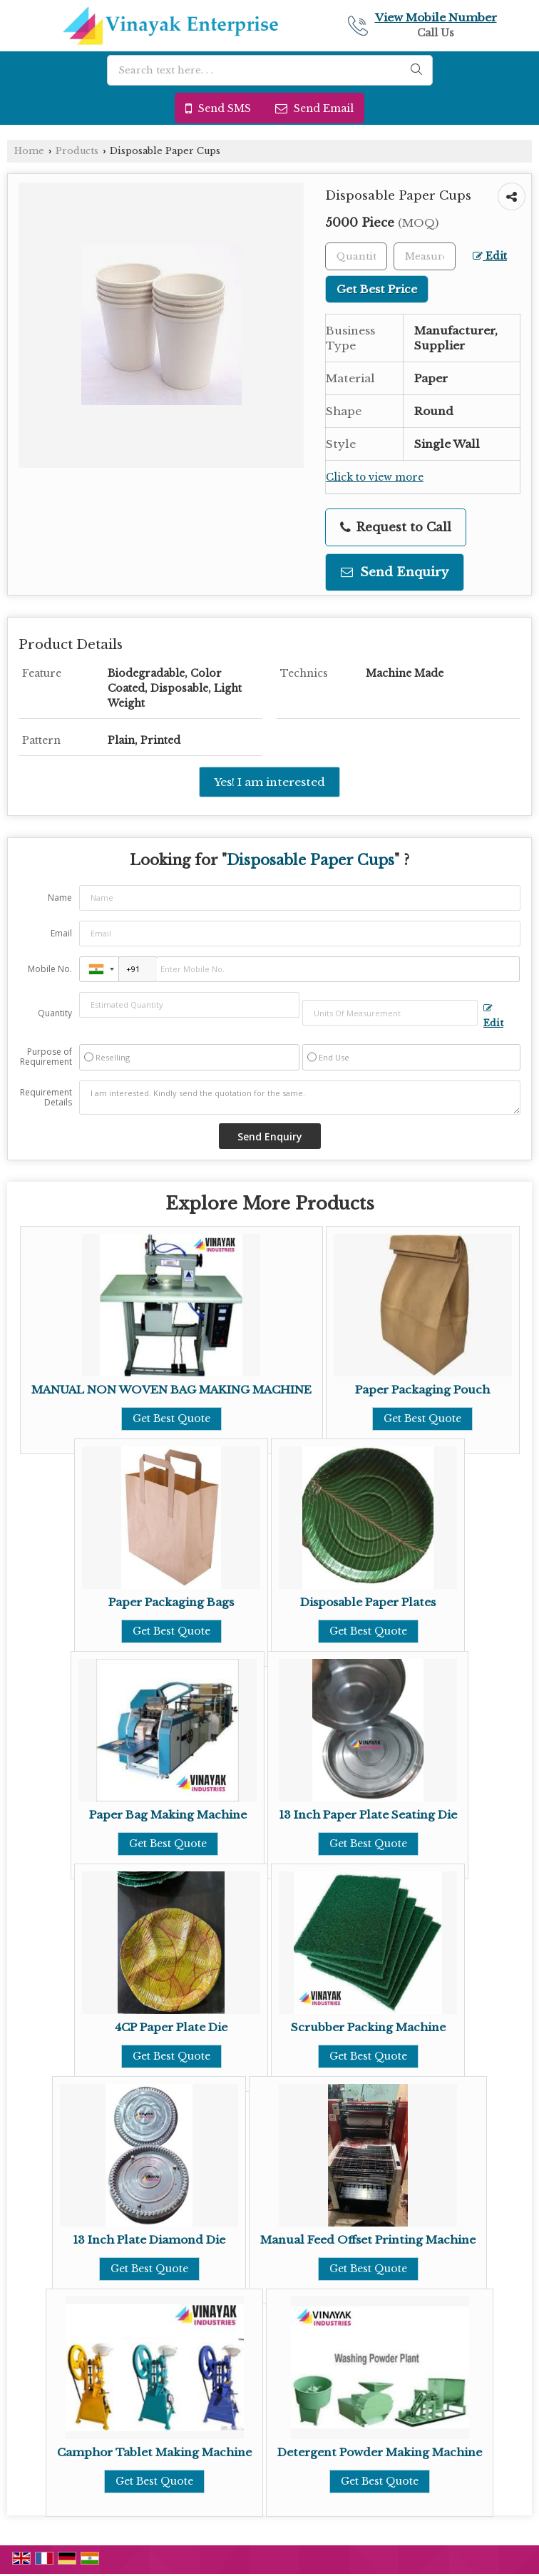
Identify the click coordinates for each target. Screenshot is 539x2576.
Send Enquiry (394, 572)
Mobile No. (50, 969)
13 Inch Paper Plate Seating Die (368, 1814)
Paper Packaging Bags (171, 1602)
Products (77, 150)
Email (61, 933)
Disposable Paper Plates (368, 1602)
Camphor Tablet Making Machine (154, 2452)
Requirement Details (46, 1098)
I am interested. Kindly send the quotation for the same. (299, 1097)
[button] (436, 17)
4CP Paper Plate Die (171, 2027)
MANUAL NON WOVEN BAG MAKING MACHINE (171, 1389)
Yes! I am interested (269, 782)
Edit (490, 256)
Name (60, 897)
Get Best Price (377, 289)
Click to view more (374, 477)
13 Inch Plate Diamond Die (149, 2240)
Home (29, 150)
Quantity (55, 1013)
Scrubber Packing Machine (368, 2027)
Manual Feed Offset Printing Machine (368, 2240)
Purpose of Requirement (46, 1057)
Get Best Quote (171, 1418)
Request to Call (395, 527)
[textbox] (425, 256)
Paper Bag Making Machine (168, 1814)
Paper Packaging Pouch (422, 1389)
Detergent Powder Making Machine (379, 2452)
